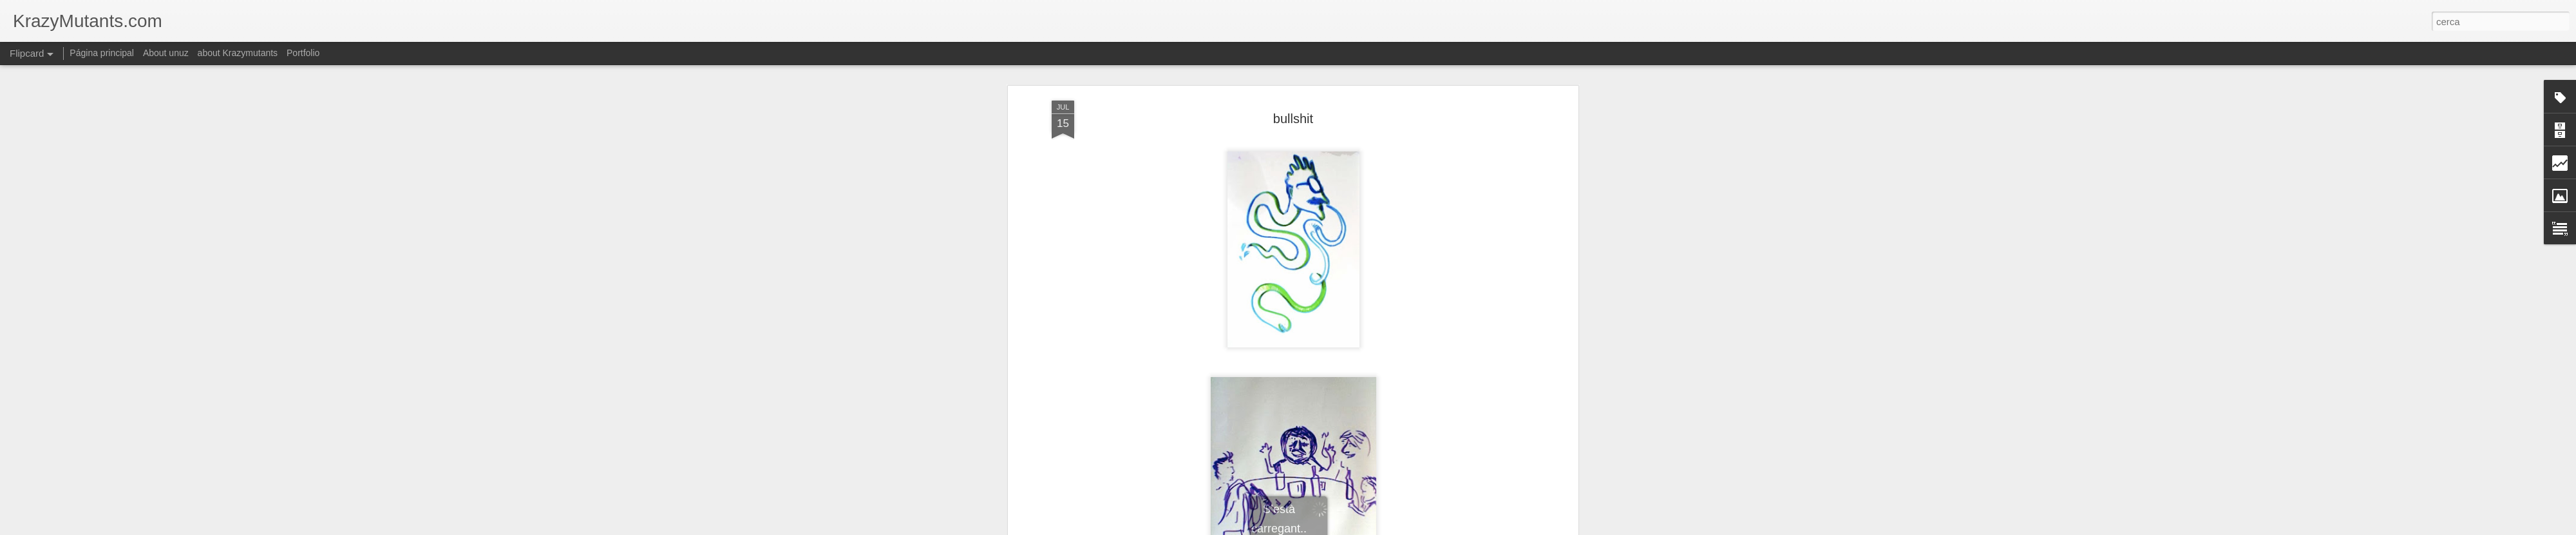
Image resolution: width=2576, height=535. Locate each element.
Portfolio (303, 53)
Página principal (102, 53)
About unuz (166, 53)
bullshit (1293, 119)
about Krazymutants (238, 53)
